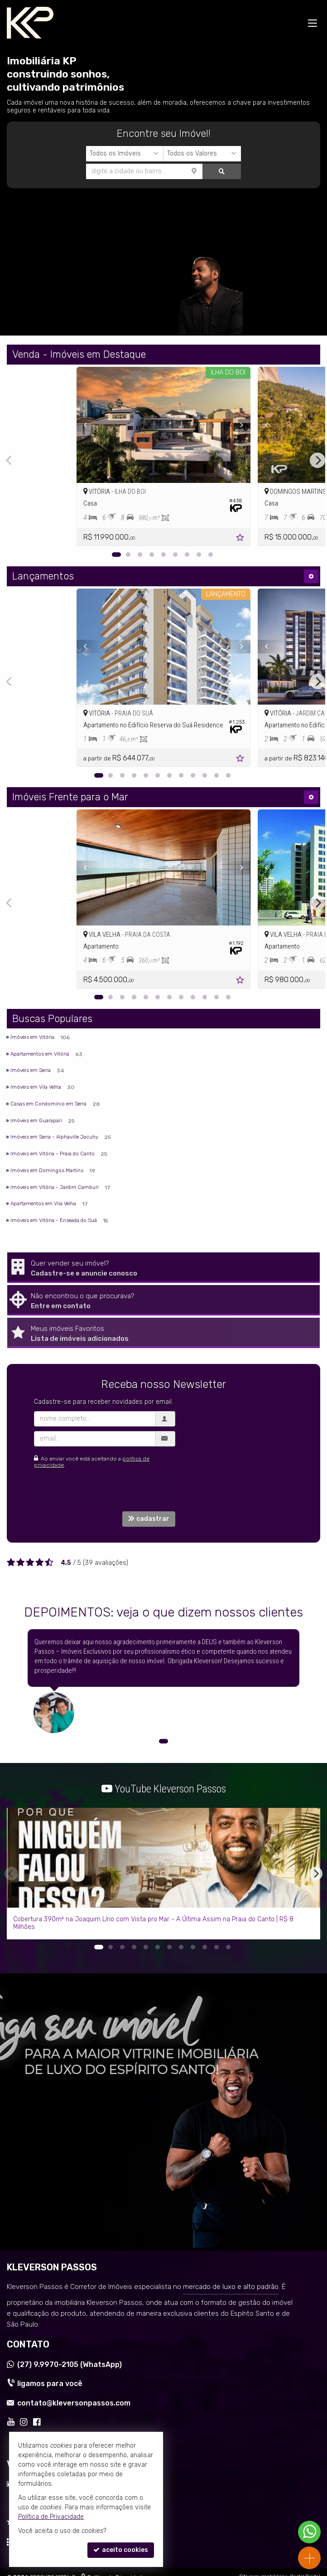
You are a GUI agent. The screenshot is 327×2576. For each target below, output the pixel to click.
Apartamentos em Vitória (39, 1054)
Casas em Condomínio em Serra (48, 1104)
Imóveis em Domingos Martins (46, 1170)
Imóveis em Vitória (32, 1037)
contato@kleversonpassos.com (73, 2403)
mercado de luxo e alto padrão (231, 2287)
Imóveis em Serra (30, 1070)
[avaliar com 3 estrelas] (30, 1562)
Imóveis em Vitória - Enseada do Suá (53, 1220)
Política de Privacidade (51, 2517)
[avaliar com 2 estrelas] (20, 1562)
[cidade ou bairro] (82, 171)
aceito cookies (120, 2550)
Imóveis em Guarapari (36, 1120)
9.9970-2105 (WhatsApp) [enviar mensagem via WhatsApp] (69, 2364)
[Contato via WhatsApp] (309, 2532)
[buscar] (159, 171)
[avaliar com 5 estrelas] (49, 1562)
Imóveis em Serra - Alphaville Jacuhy (54, 1137)
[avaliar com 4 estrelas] (39, 1562)
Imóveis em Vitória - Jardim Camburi (54, 1187)
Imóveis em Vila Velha (35, 1087)
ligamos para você (49, 2383)
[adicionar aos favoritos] (241, 539)
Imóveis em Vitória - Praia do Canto (52, 1153)
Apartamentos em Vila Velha (43, 1203)
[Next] (317, 460)
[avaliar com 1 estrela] (11, 1562)
